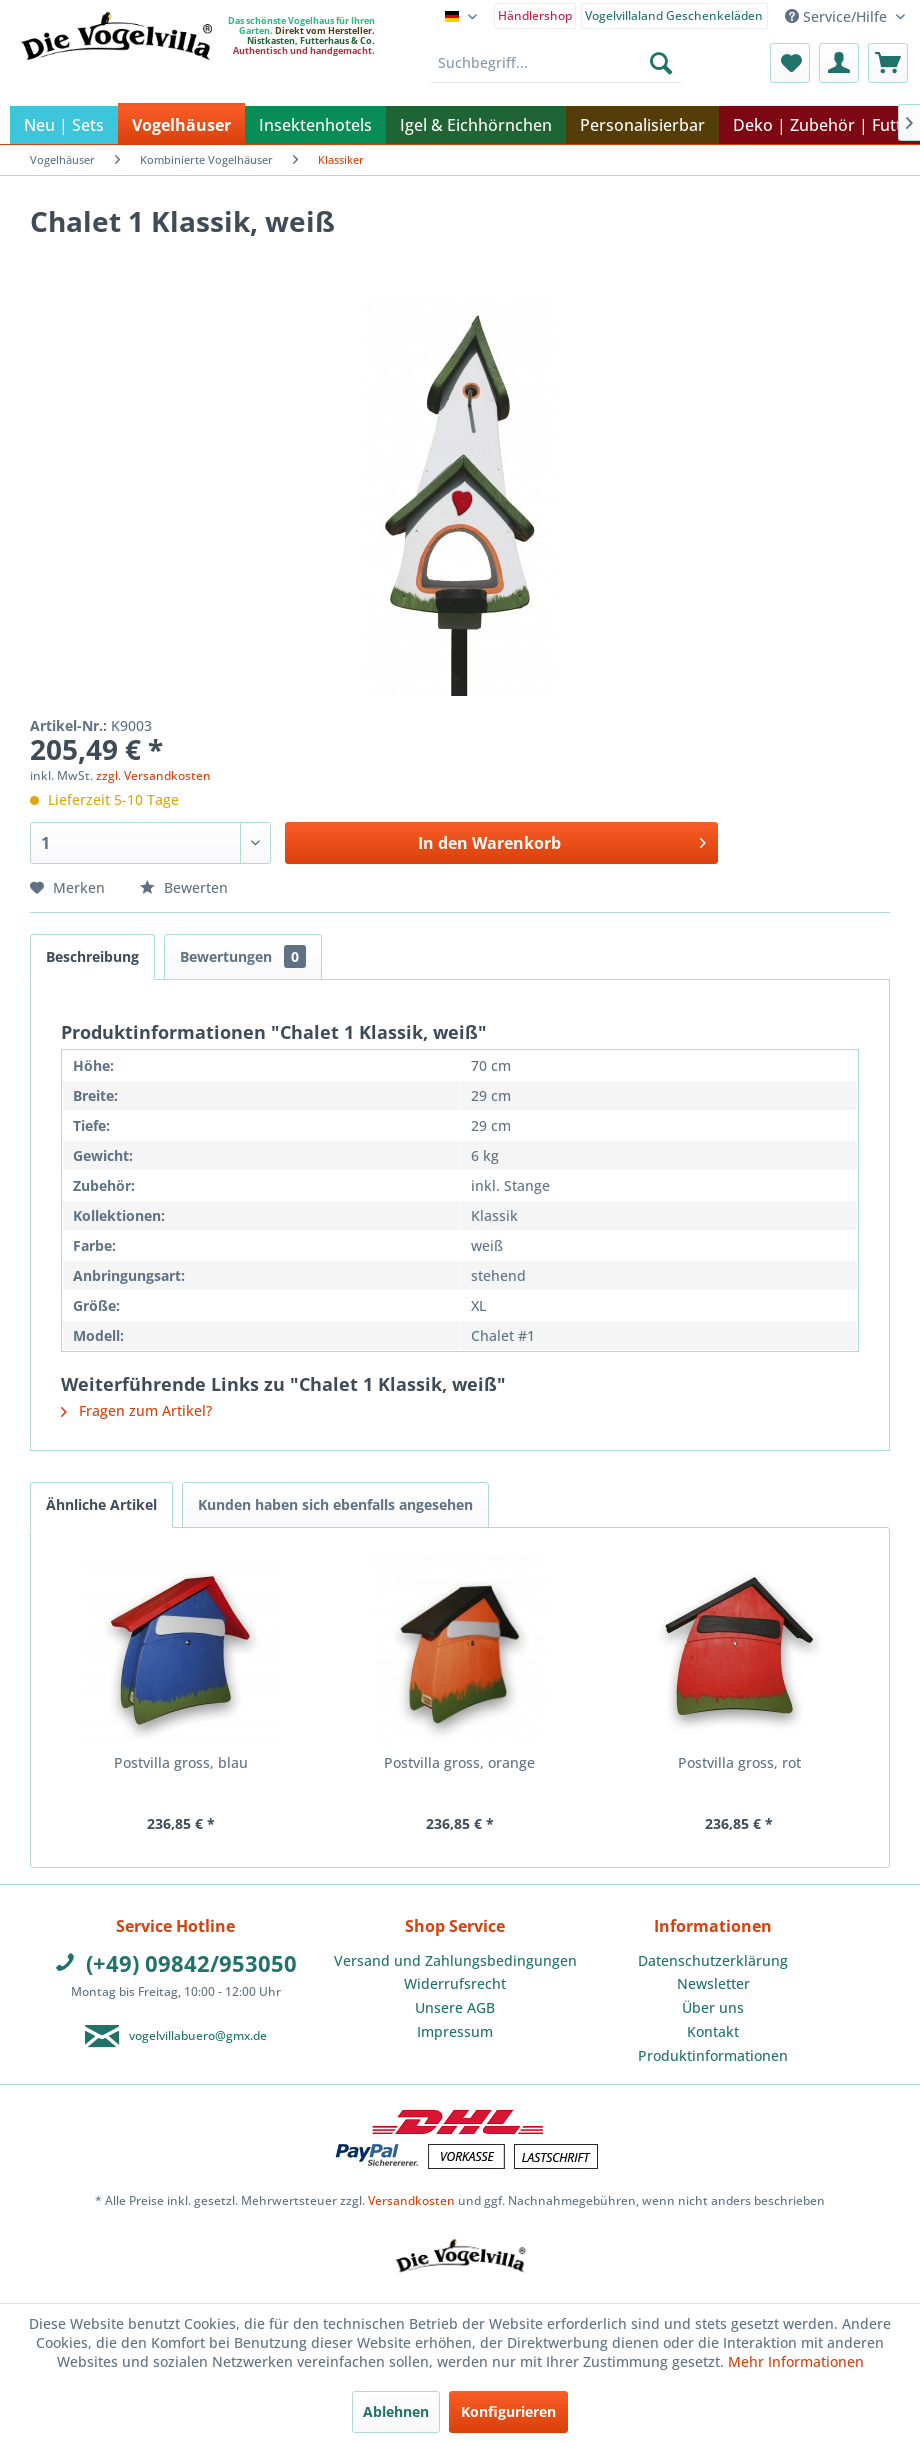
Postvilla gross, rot (739, 1762)
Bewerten (184, 887)
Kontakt (713, 2031)
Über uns (713, 2007)
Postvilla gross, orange (459, 1762)
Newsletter (713, 1983)
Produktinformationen (713, 2055)
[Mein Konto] (839, 63)
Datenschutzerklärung (713, 1960)
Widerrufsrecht (455, 1983)
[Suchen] (661, 63)
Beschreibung (92, 956)
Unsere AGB (455, 2007)
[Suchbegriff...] (555, 63)
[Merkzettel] (790, 63)
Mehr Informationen (796, 2361)
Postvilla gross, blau (181, 1762)
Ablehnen (396, 2411)
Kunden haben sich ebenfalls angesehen (335, 1504)
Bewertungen (243, 956)
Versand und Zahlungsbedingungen (455, 1960)
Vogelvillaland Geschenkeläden (674, 15)
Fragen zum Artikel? (136, 1410)
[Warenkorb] (888, 63)
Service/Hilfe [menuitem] (838, 16)
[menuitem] (535, 14)
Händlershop (535, 15)
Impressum (455, 2031)
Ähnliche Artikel (101, 1504)
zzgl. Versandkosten (153, 775)
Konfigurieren (508, 2411)
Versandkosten (411, 2200)
